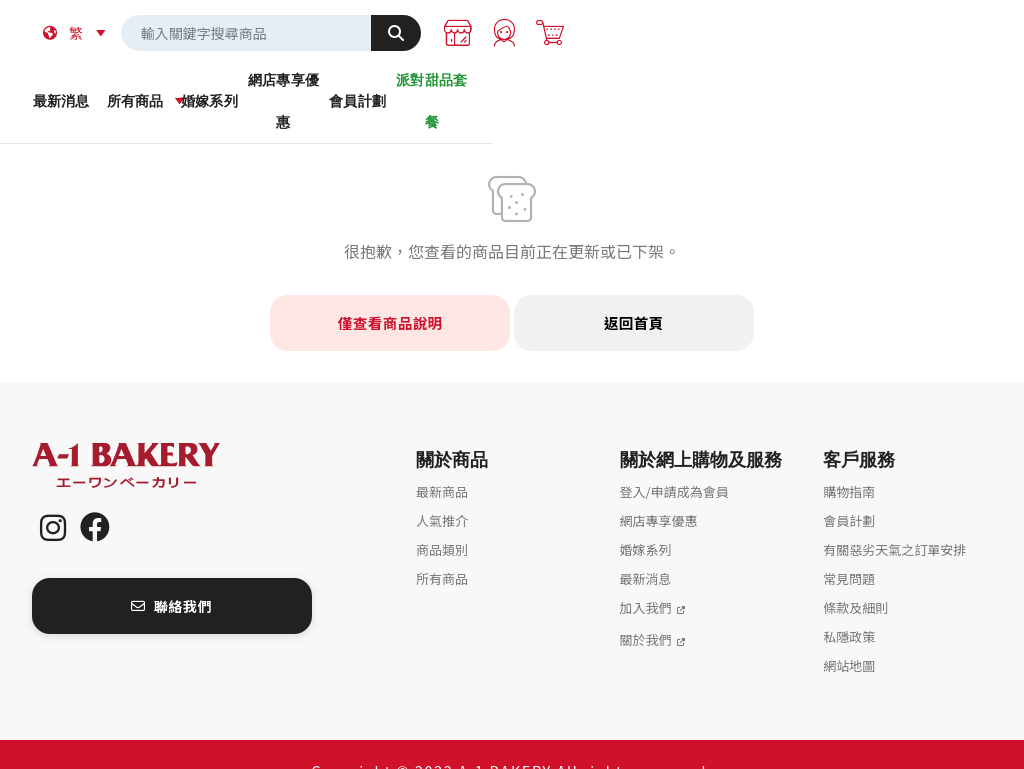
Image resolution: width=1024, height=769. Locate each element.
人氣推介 (442, 487)
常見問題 (849, 545)
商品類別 (442, 516)
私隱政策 (849, 603)
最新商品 (442, 458)
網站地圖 (849, 632)
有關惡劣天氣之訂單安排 (894, 516)
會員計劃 (749, 89)
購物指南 (849, 458)
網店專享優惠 (591, 89)
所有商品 (273, 89)
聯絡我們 (171, 572)
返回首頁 (634, 289)
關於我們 (646, 606)
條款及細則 (855, 574)
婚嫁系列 (432, 89)
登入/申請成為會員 (674, 458)
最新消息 (115, 89)
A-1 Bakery (152, 432)
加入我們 (646, 574)
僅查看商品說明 (390, 289)
